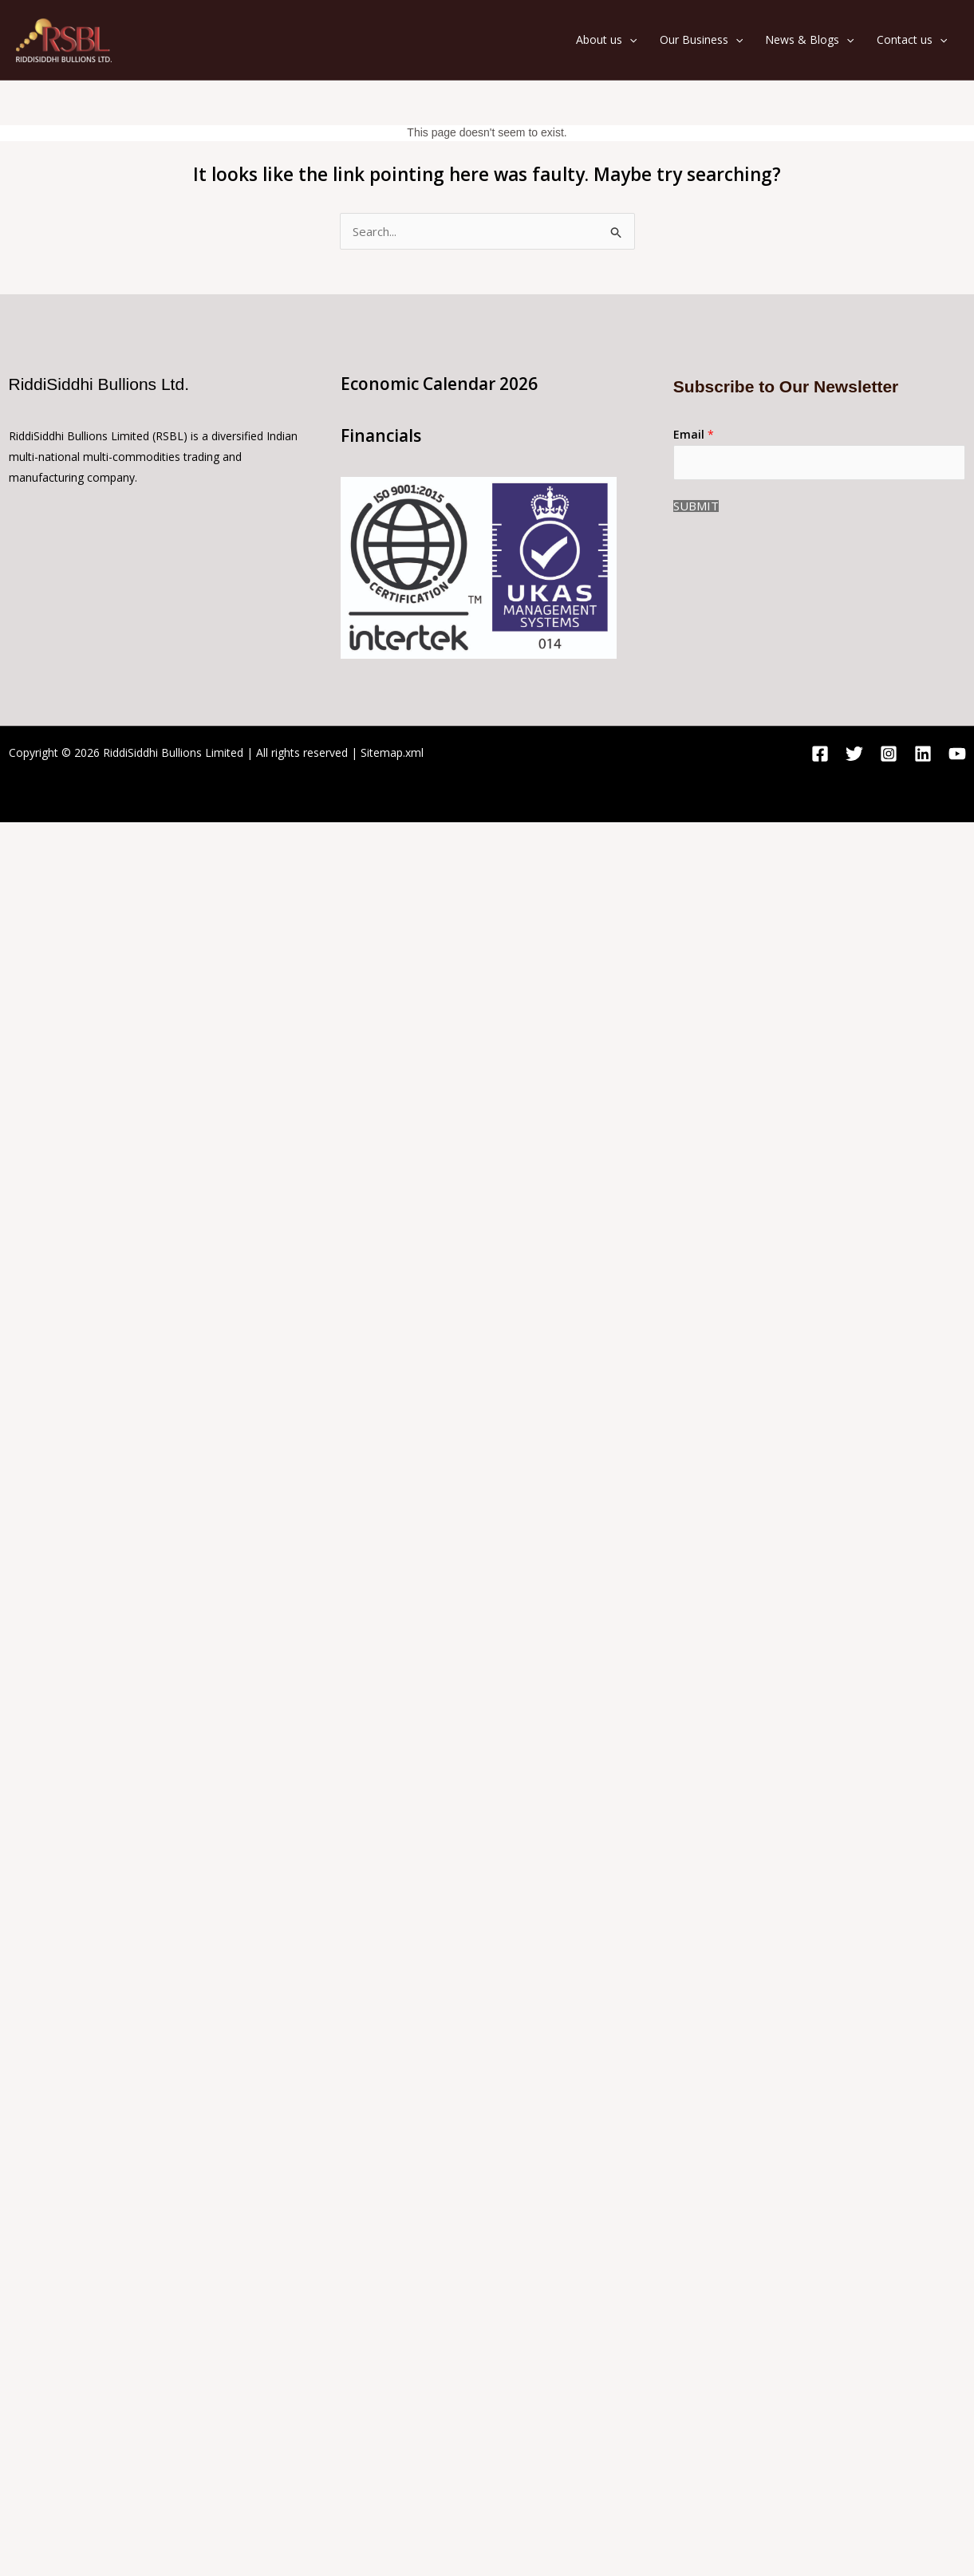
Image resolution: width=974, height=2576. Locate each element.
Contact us (912, 40)
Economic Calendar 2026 (439, 383)
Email (693, 434)
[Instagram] (888, 753)
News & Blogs (809, 40)
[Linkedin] (923, 753)
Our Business (701, 40)
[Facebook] (820, 753)
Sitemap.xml (392, 752)
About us (606, 40)
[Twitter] (854, 753)
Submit (696, 506)
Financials (381, 435)
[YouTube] (957, 753)
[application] (629, 40)
